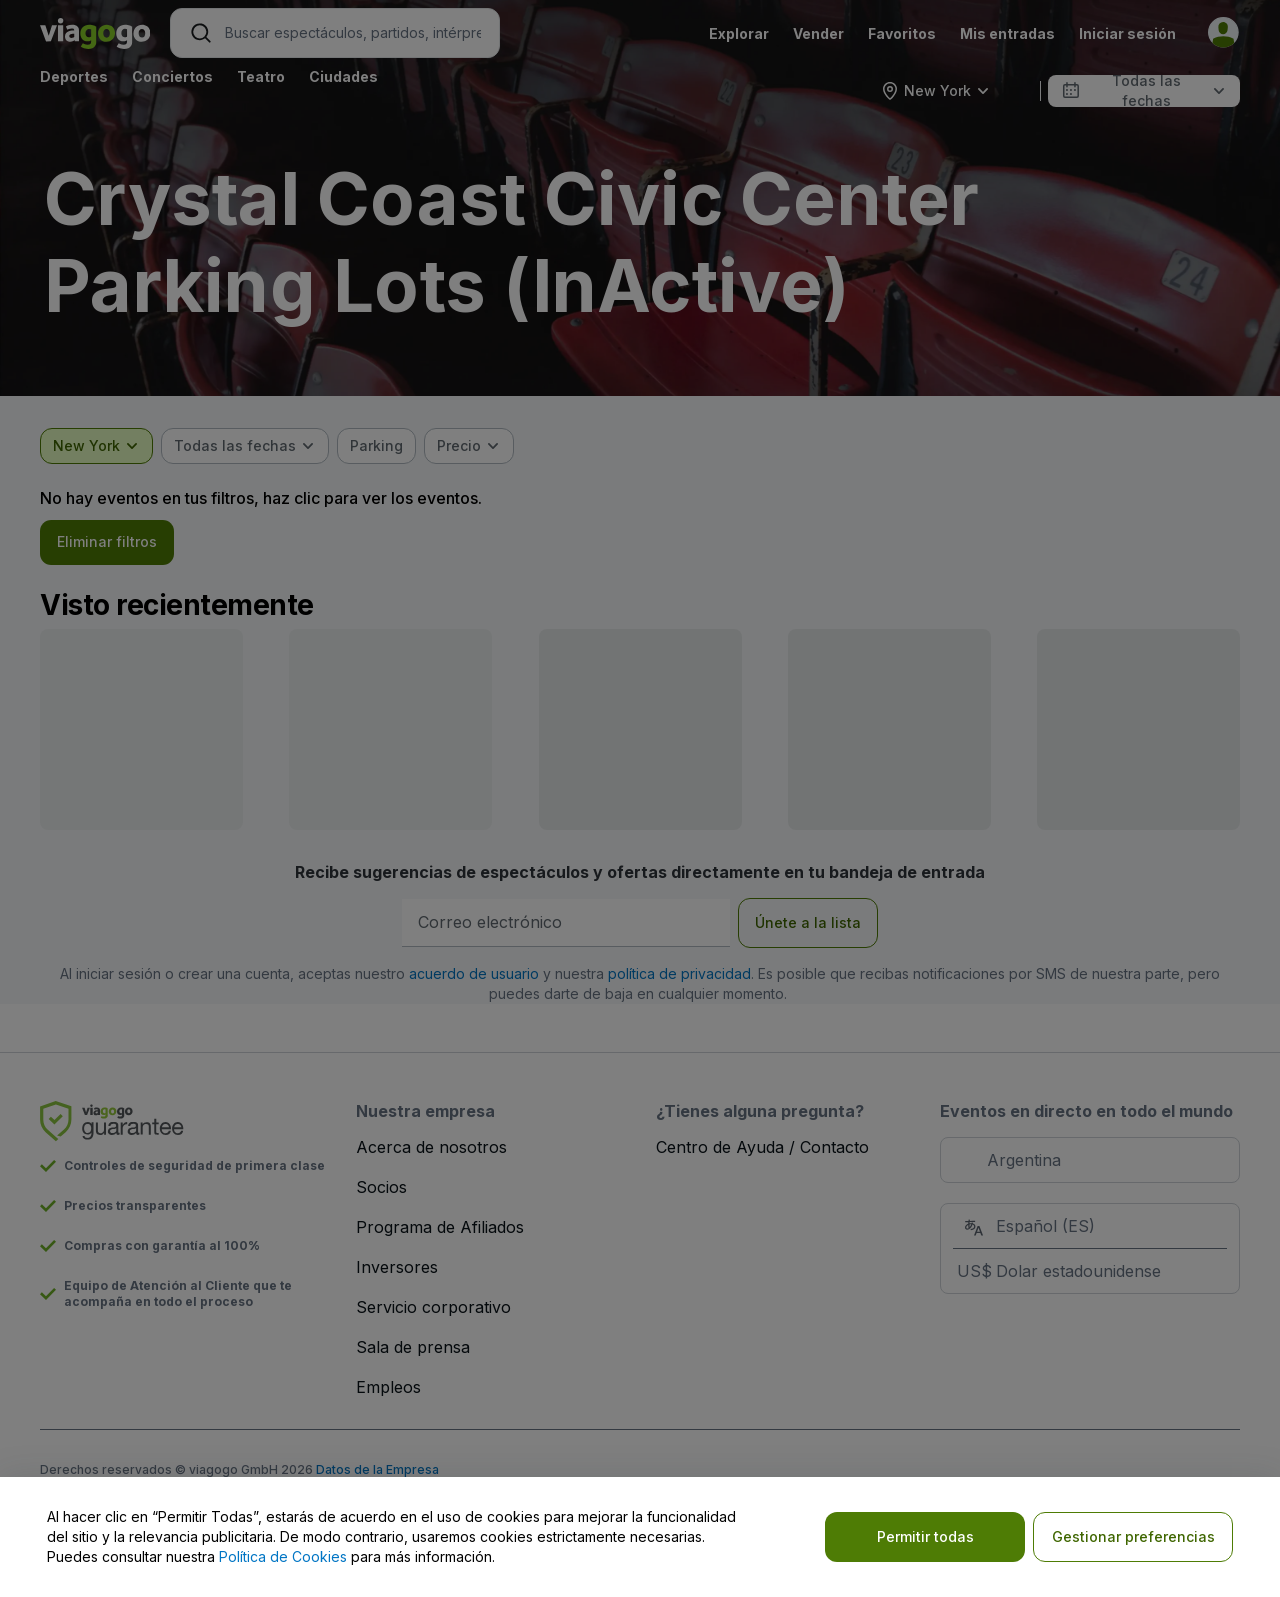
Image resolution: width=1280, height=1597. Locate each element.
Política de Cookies (283, 1556)
